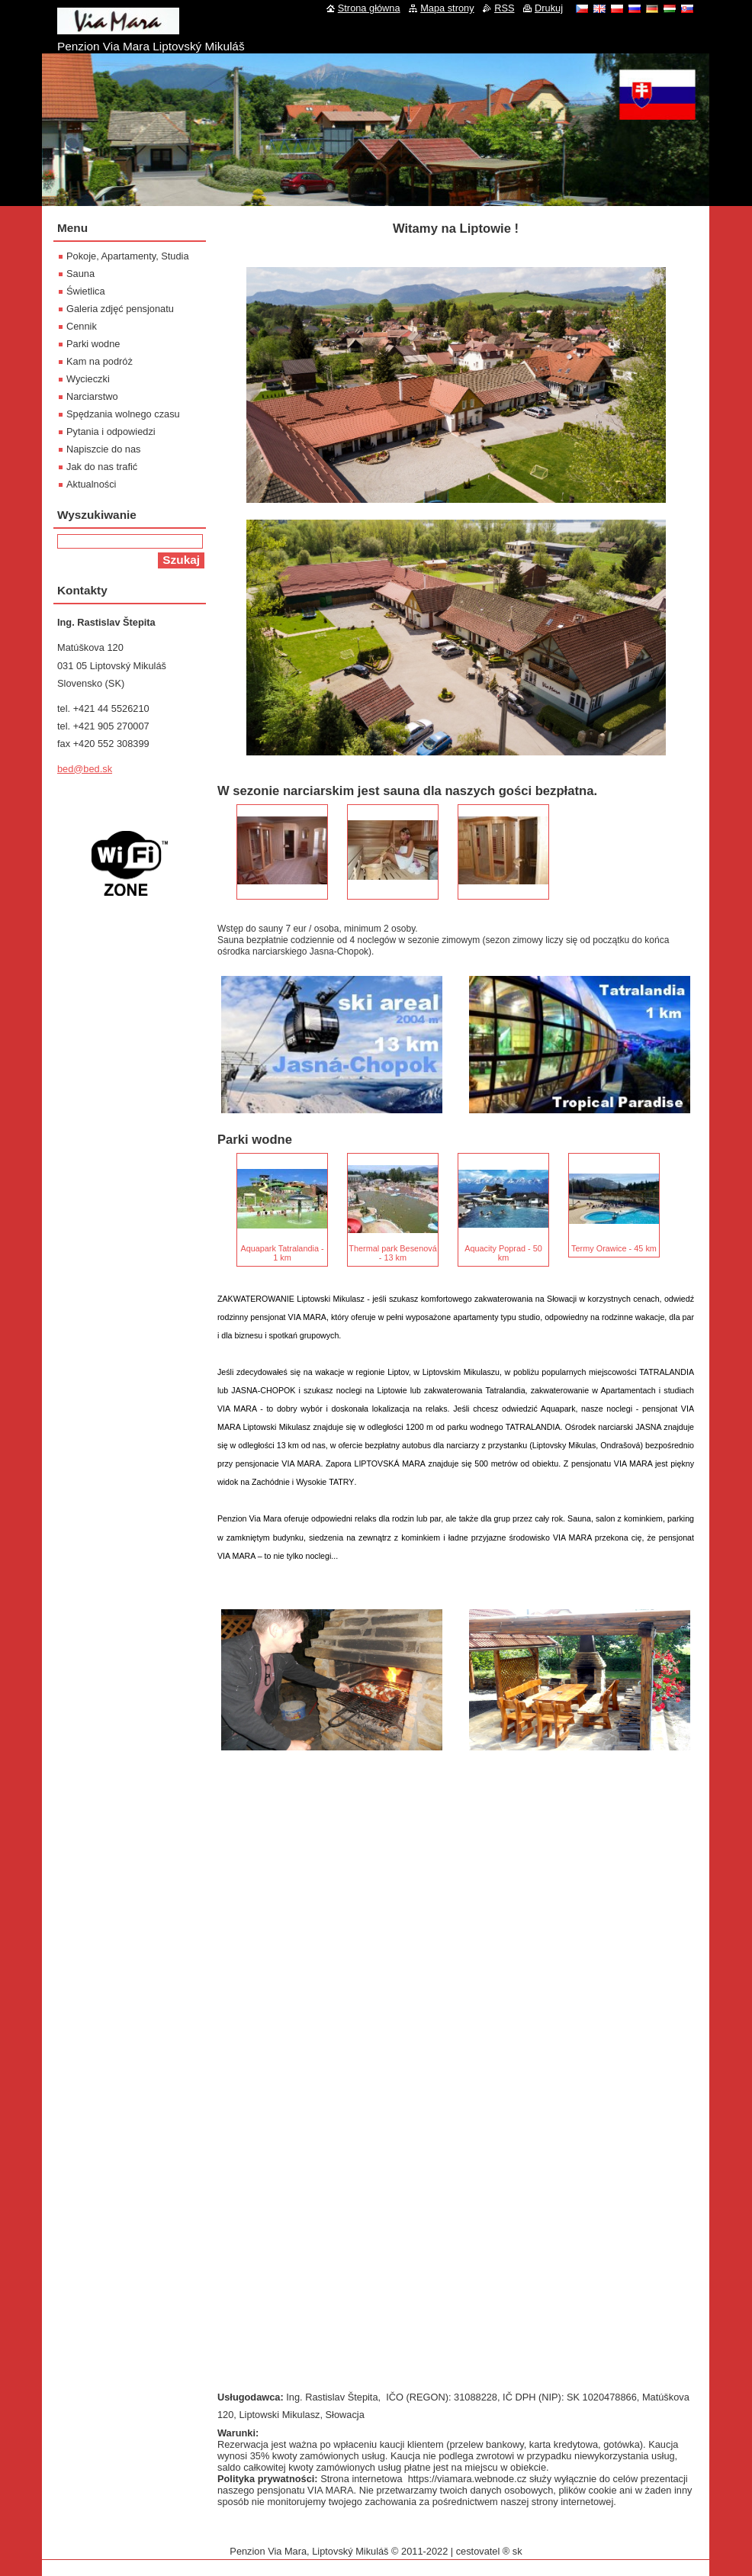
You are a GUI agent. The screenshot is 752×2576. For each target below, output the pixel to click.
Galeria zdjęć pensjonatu (120, 308)
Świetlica (85, 291)
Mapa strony (447, 8)
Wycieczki (88, 379)
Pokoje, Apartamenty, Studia (127, 256)
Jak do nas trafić (101, 466)
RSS (504, 8)
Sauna (80, 273)
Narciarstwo (92, 396)
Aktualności (91, 484)
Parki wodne (93, 343)
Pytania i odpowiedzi (111, 431)
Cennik (81, 326)
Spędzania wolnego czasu (123, 414)
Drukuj (549, 8)
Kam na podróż (99, 361)
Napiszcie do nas (103, 449)
